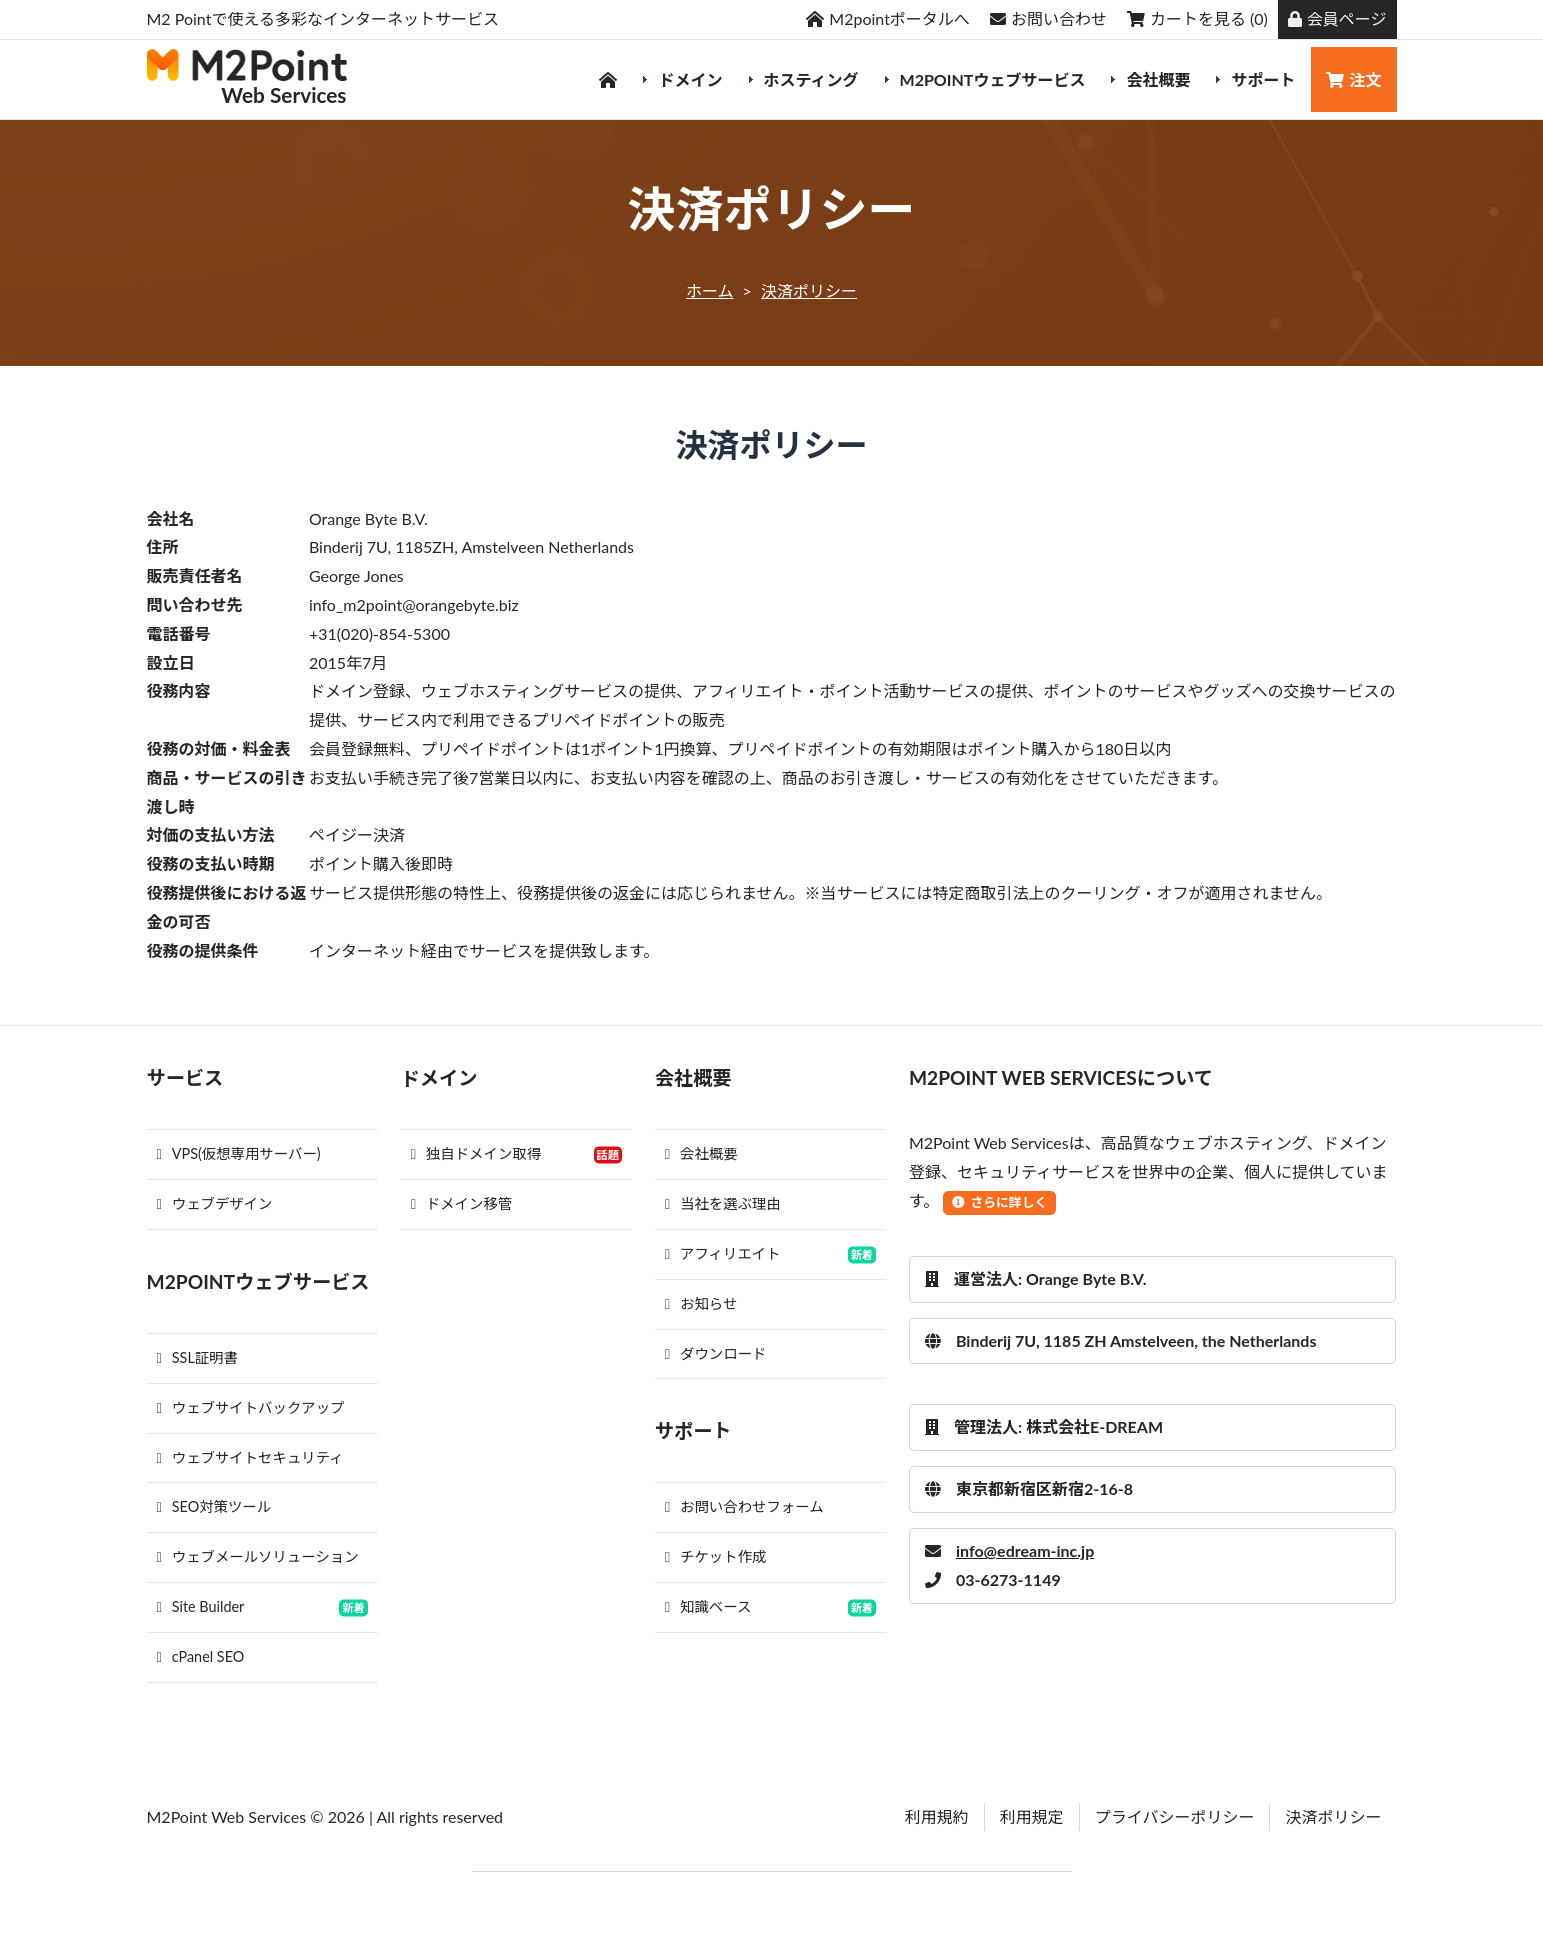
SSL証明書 (197, 1357)
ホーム (710, 290)
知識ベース (708, 1606)
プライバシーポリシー (1175, 1816)
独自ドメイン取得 (476, 1153)
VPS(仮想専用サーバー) (239, 1153)
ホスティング (811, 79)
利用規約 (937, 1816)
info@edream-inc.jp (1009, 1550)
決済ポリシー (809, 290)
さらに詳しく (999, 1202)
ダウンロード (716, 1353)
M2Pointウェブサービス (993, 79)
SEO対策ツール (214, 1506)
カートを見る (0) (1197, 18)
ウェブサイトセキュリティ (250, 1457)
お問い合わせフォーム (744, 1506)
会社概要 (1158, 79)
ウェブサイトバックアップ (251, 1407)
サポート (1263, 79)
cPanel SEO (201, 1656)
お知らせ (701, 1303)
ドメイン (690, 79)
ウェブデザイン (215, 1203)
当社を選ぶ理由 (723, 1203)
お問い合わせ (1048, 18)
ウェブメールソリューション (258, 1556)
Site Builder (201, 1606)
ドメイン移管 (462, 1203)
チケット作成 (716, 1556)
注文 (1353, 79)
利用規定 (1032, 1816)
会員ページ (1337, 18)
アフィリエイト (723, 1253)
